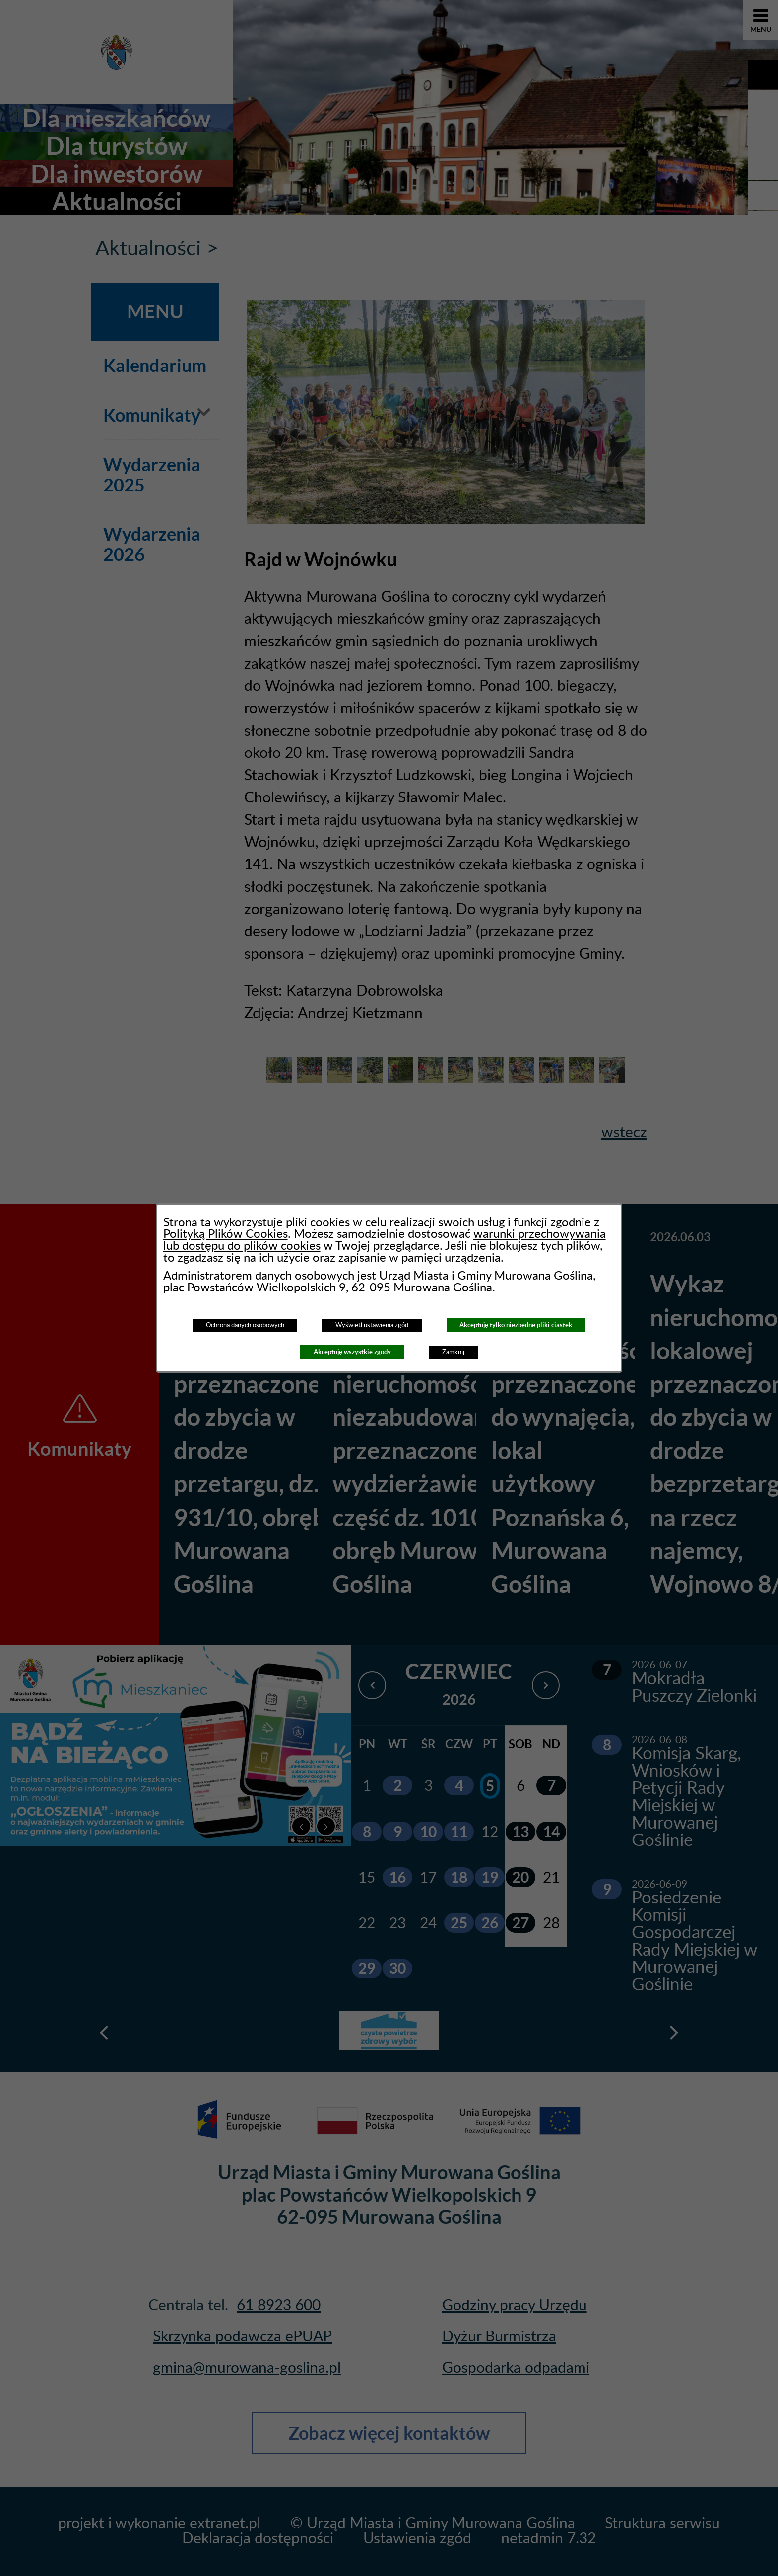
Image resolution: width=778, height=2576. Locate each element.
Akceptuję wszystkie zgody (352, 1352)
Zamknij (453, 1352)
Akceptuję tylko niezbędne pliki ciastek (515, 1325)
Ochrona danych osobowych (245, 1325)
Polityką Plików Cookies (225, 1234)
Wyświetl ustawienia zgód (371, 1325)
